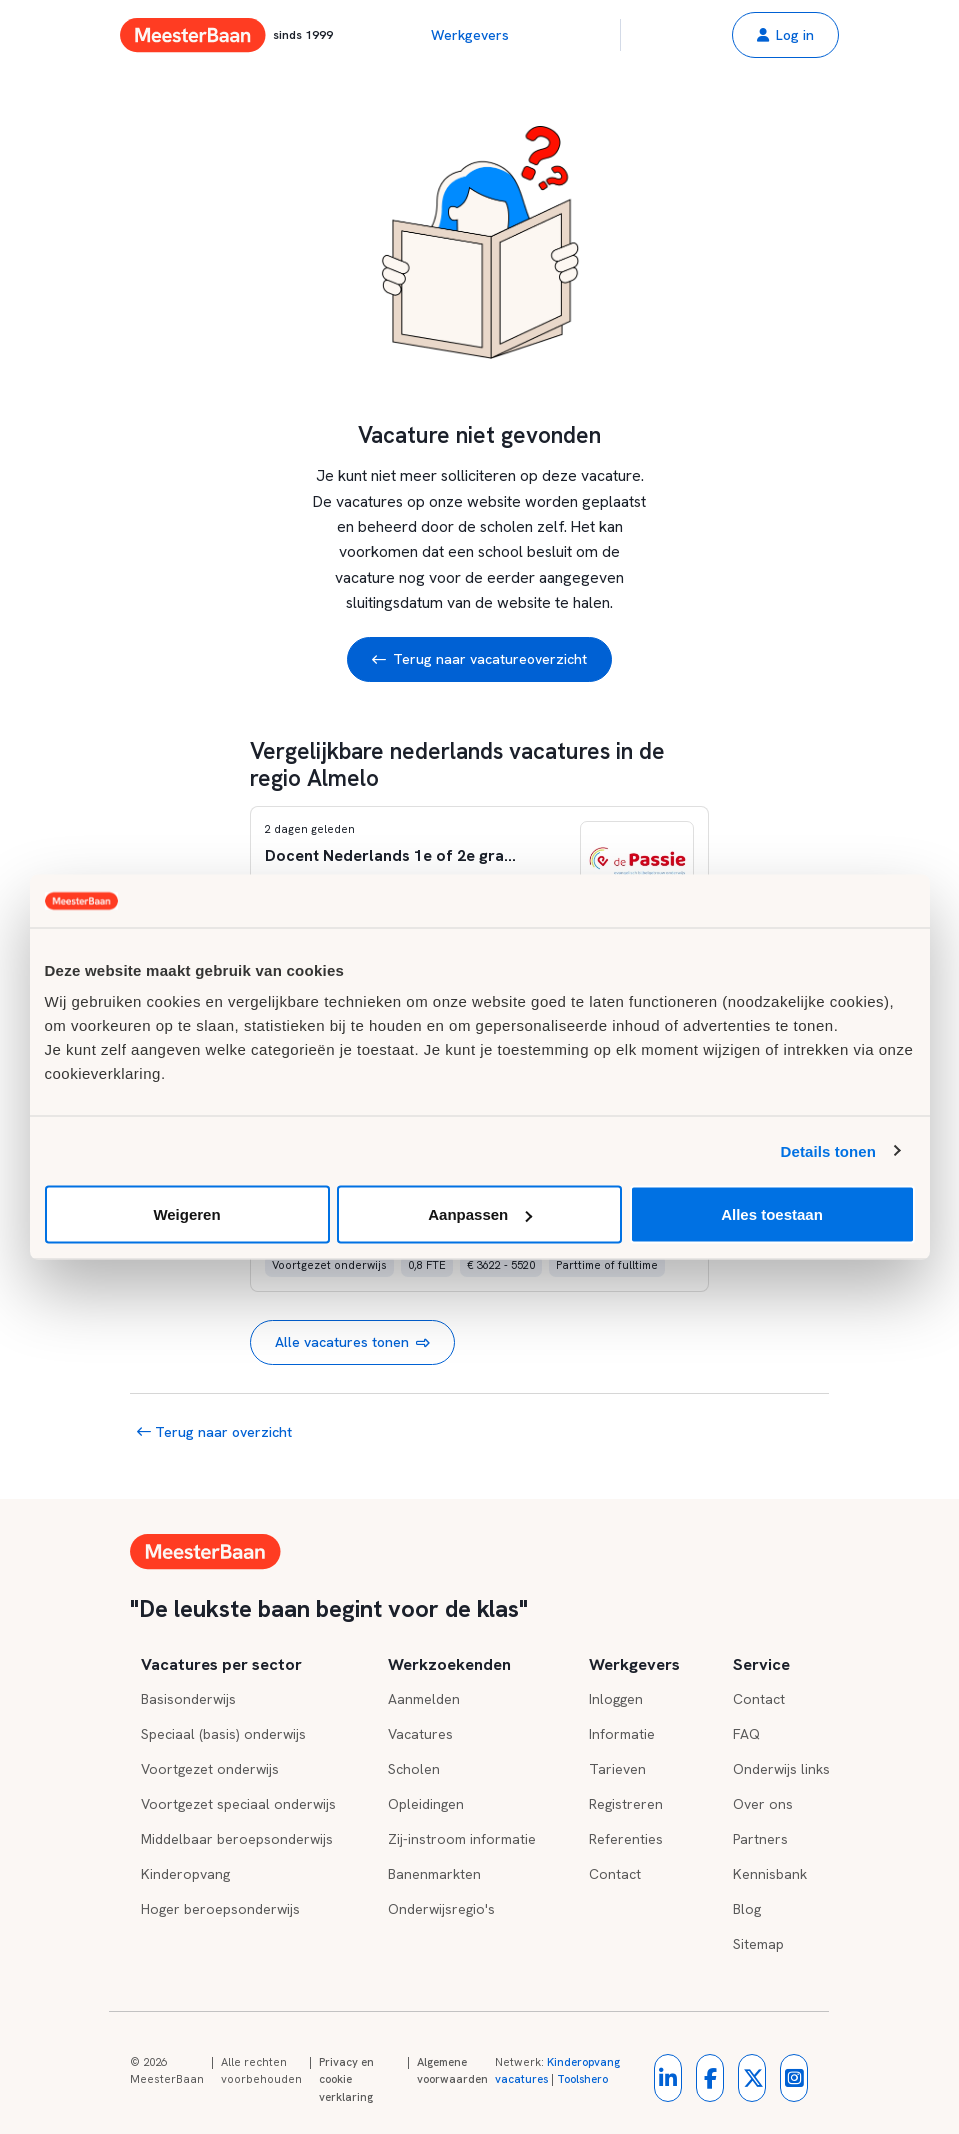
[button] (785, 35)
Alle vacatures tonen (352, 1342)
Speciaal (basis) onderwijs (223, 1734)
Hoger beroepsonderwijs (220, 1909)
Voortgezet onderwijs (210, 1769)
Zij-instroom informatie (462, 1839)
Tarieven (617, 1769)
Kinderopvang (185, 1874)
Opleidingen (426, 1804)
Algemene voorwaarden (452, 2071)
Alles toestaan (772, 1214)
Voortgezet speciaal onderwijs (238, 1804)
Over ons (763, 1804)
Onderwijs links (781, 1769)
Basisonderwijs (188, 1699)
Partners (760, 1839)
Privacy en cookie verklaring (346, 2079)
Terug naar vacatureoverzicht (479, 659)
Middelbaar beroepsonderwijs (237, 1839)
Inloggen (616, 1699)
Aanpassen (480, 1214)
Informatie (622, 1734)
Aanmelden (424, 1699)
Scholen (414, 1769)
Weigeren (186, 1214)
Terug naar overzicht (214, 1432)
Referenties (626, 1839)
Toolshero (582, 2079)
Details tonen (828, 1150)
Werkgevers (470, 35)
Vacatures (420, 1734)
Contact (615, 1874)
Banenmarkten (434, 1874)
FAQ (746, 1734)
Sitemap (758, 1944)
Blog (747, 1909)
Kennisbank (770, 1874)
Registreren (626, 1804)
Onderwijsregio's (441, 1909)
